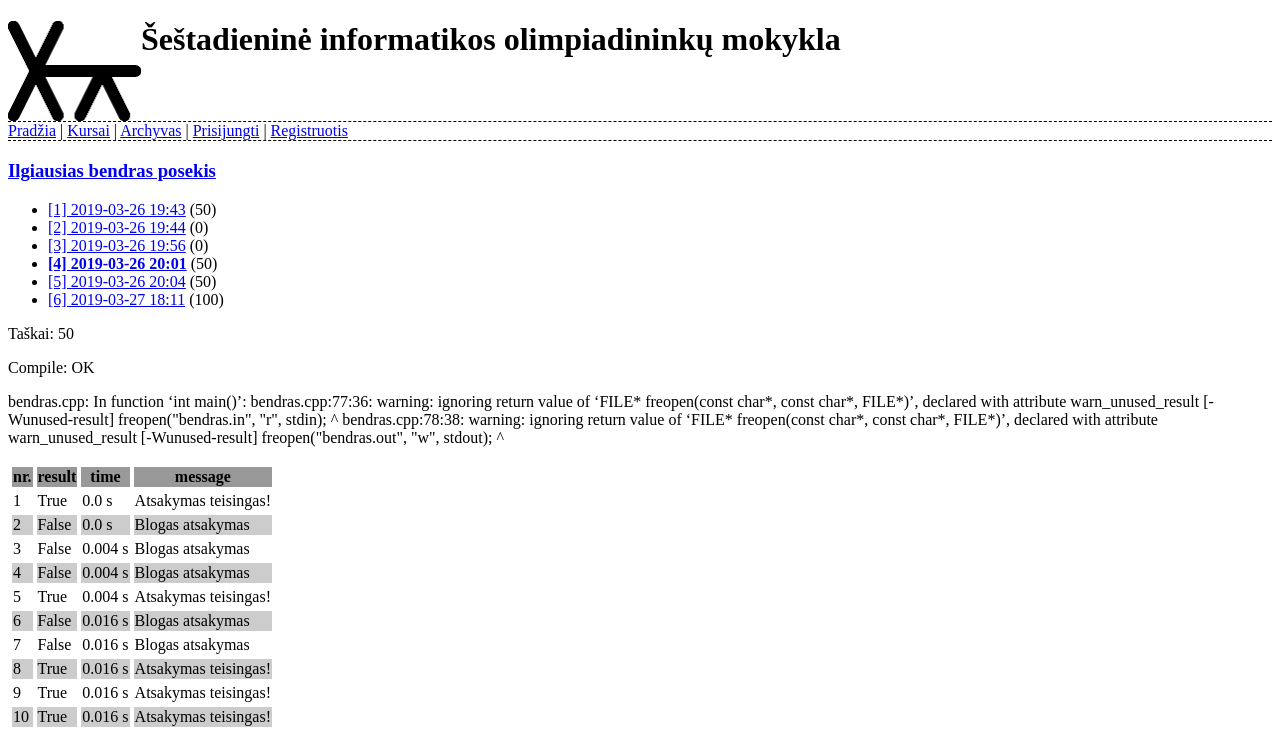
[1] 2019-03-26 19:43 (117, 209)
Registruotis (309, 130)
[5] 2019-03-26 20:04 (117, 281)
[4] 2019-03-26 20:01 (117, 263)
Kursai (88, 130)
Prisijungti (226, 130)
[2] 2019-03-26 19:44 (117, 227)
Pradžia (32, 130)
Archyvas (150, 130)
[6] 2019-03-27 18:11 (116, 299)
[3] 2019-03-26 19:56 (117, 245)
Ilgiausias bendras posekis (112, 170)
